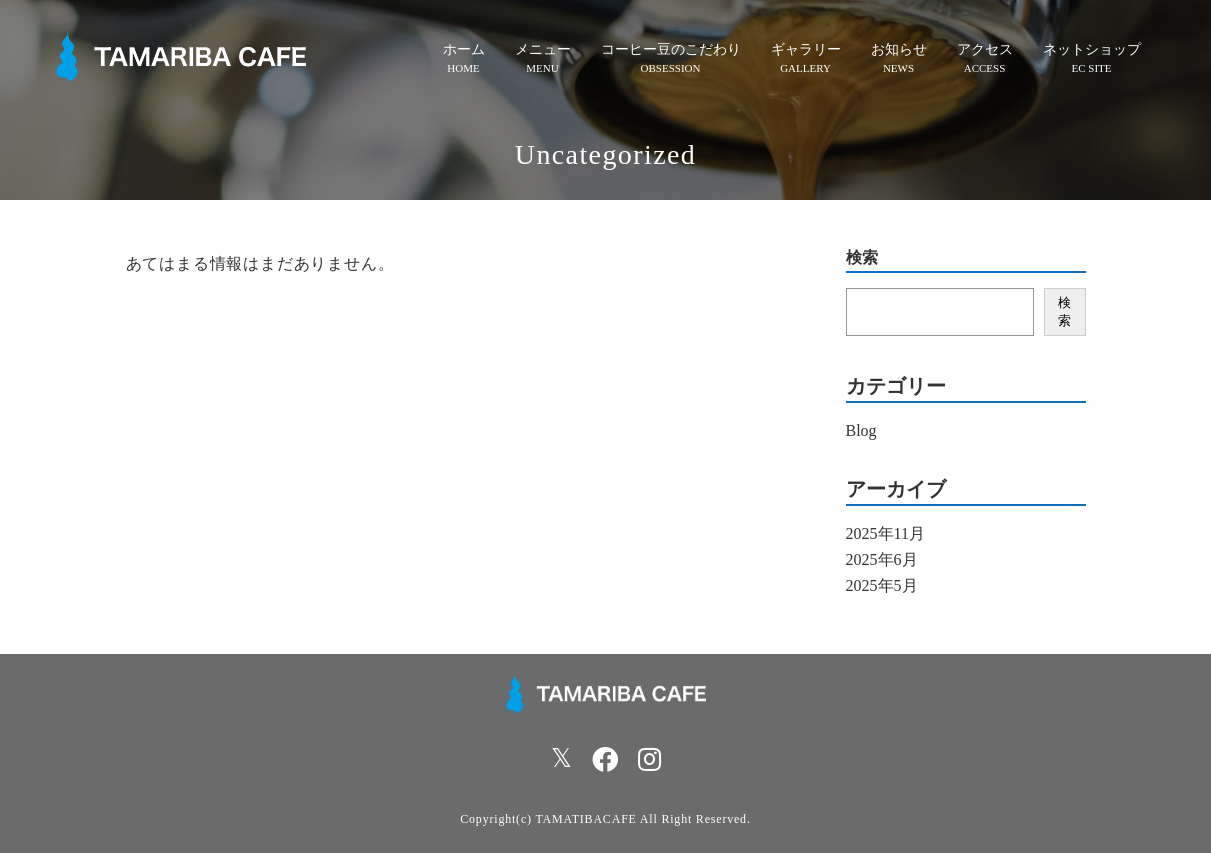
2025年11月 (885, 533)
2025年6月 (882, 559)
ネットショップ (1092, 49)
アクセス (985, 49)
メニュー (543, 49)
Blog (861, 430)
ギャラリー (806, 49)
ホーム (464, 49)
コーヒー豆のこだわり (671, 49)
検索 (862, 258)
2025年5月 (882, 585)
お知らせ (899, 49)
